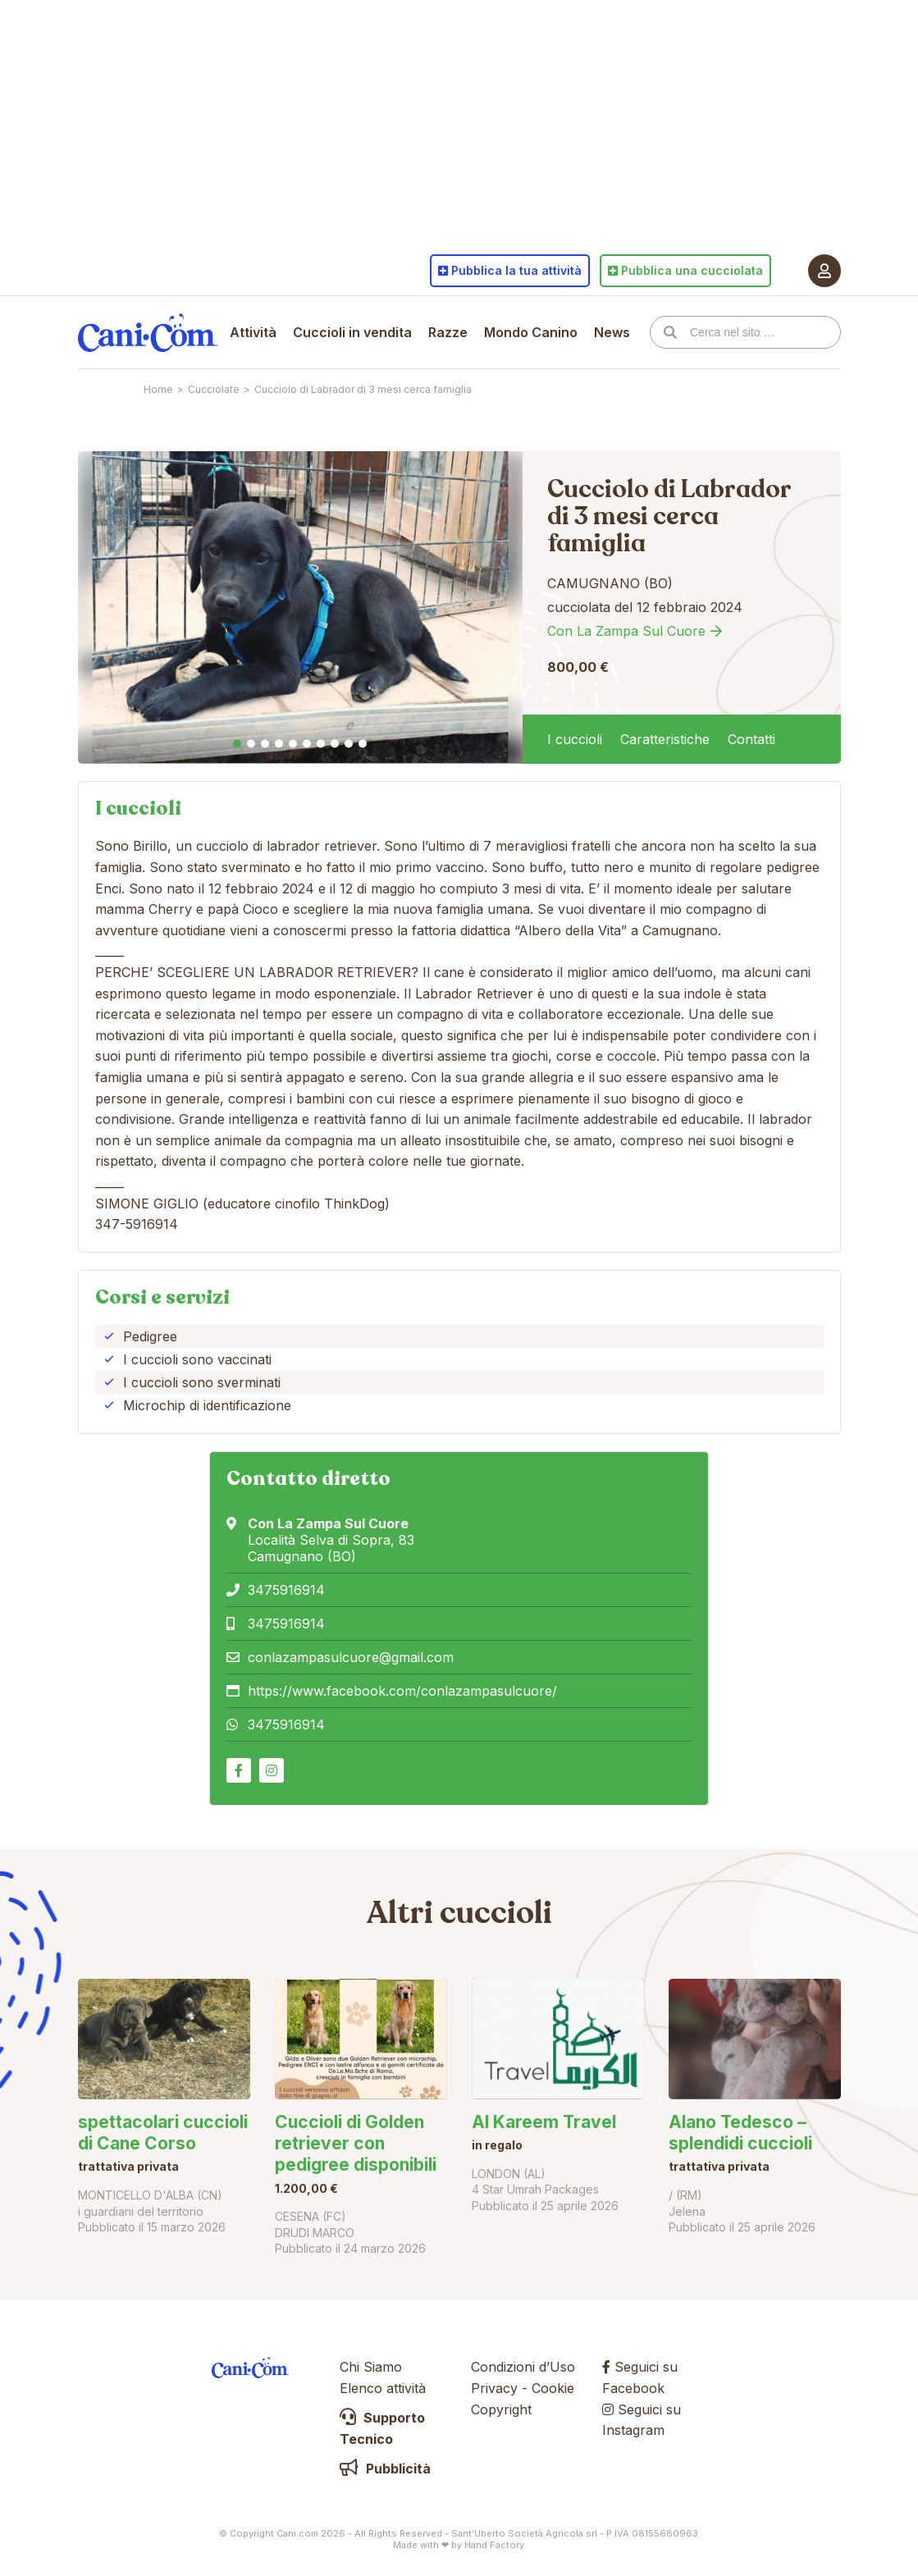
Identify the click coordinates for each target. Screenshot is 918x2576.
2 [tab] (251, 744)
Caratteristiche (665, 739)
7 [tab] (321, 744)
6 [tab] (307, 744)
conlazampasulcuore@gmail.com (351, 1657)
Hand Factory (494, 2545)
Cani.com (147, 332)
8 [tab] (335, 744)
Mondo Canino (531, 332)
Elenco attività (383, 2388)
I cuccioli (574, 739)
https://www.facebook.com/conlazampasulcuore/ (402, 1691)
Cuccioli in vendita (352, 332)
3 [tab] (265, 744)
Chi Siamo (371, 2367)
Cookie (553, 2388)
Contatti (751, 739)
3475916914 (286, 1590)
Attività (253, 332)
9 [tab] (349, 744)
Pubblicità (385, 2468)
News (612, 332)
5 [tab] (293, 744)
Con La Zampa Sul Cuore (626, 631)
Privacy (494, 2388)
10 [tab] (363, 744)
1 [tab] (237, 744)
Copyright (501, 2409)
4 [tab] (279, 744)
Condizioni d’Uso (523, 2367)
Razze (448, 332)
